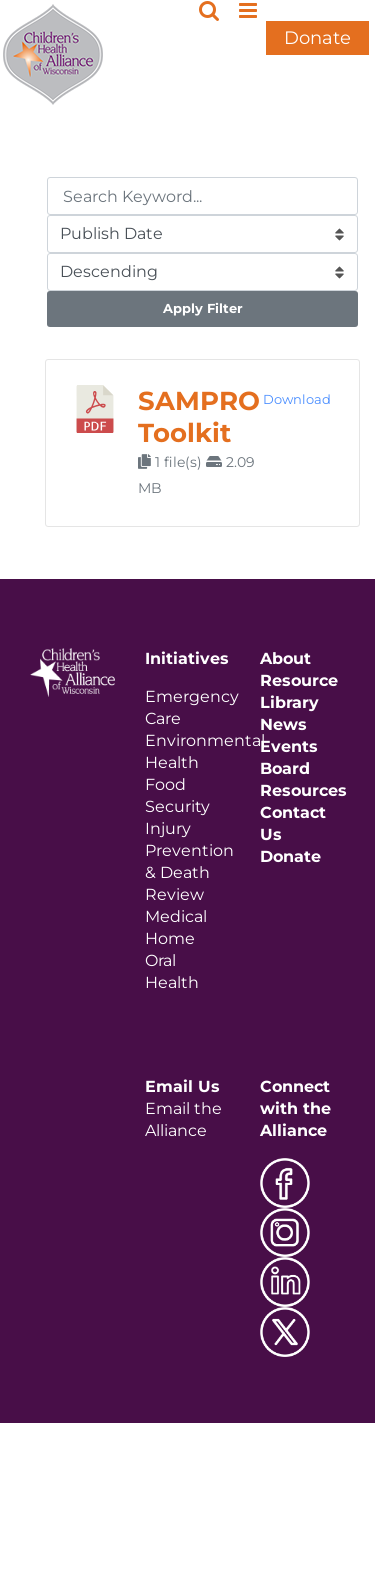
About (285, 658)
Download (297, 399)
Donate (317, 38)
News (283, 724)
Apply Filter (203, 308)
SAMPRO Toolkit (199, 417)
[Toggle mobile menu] (249, 10)
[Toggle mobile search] (209, 10)
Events (289, 746)
